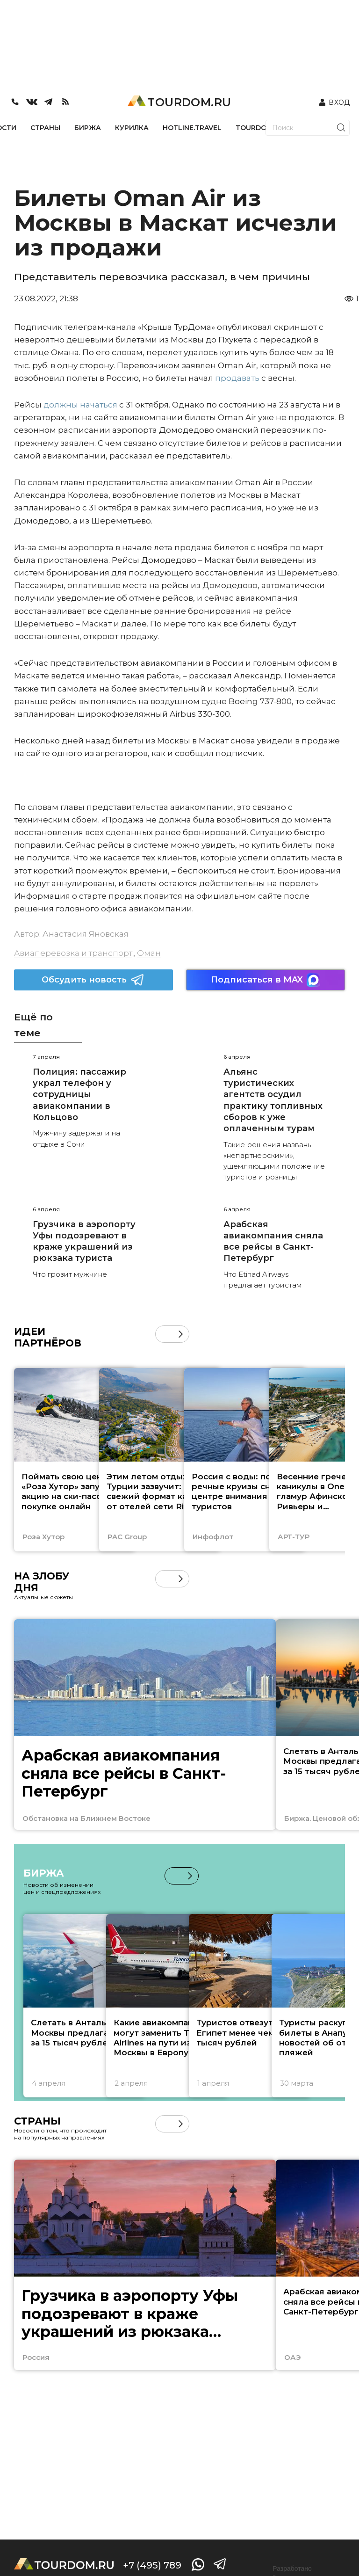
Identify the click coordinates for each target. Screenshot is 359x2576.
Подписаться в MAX (265, 980)
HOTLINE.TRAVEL (192, 128)
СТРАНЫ (45, 128)
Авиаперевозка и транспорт (73, 953)
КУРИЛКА (132, 128)
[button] (180, 1334)
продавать (237, 378)
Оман (149, 953)
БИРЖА (87, 128)
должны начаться (81, 404)
